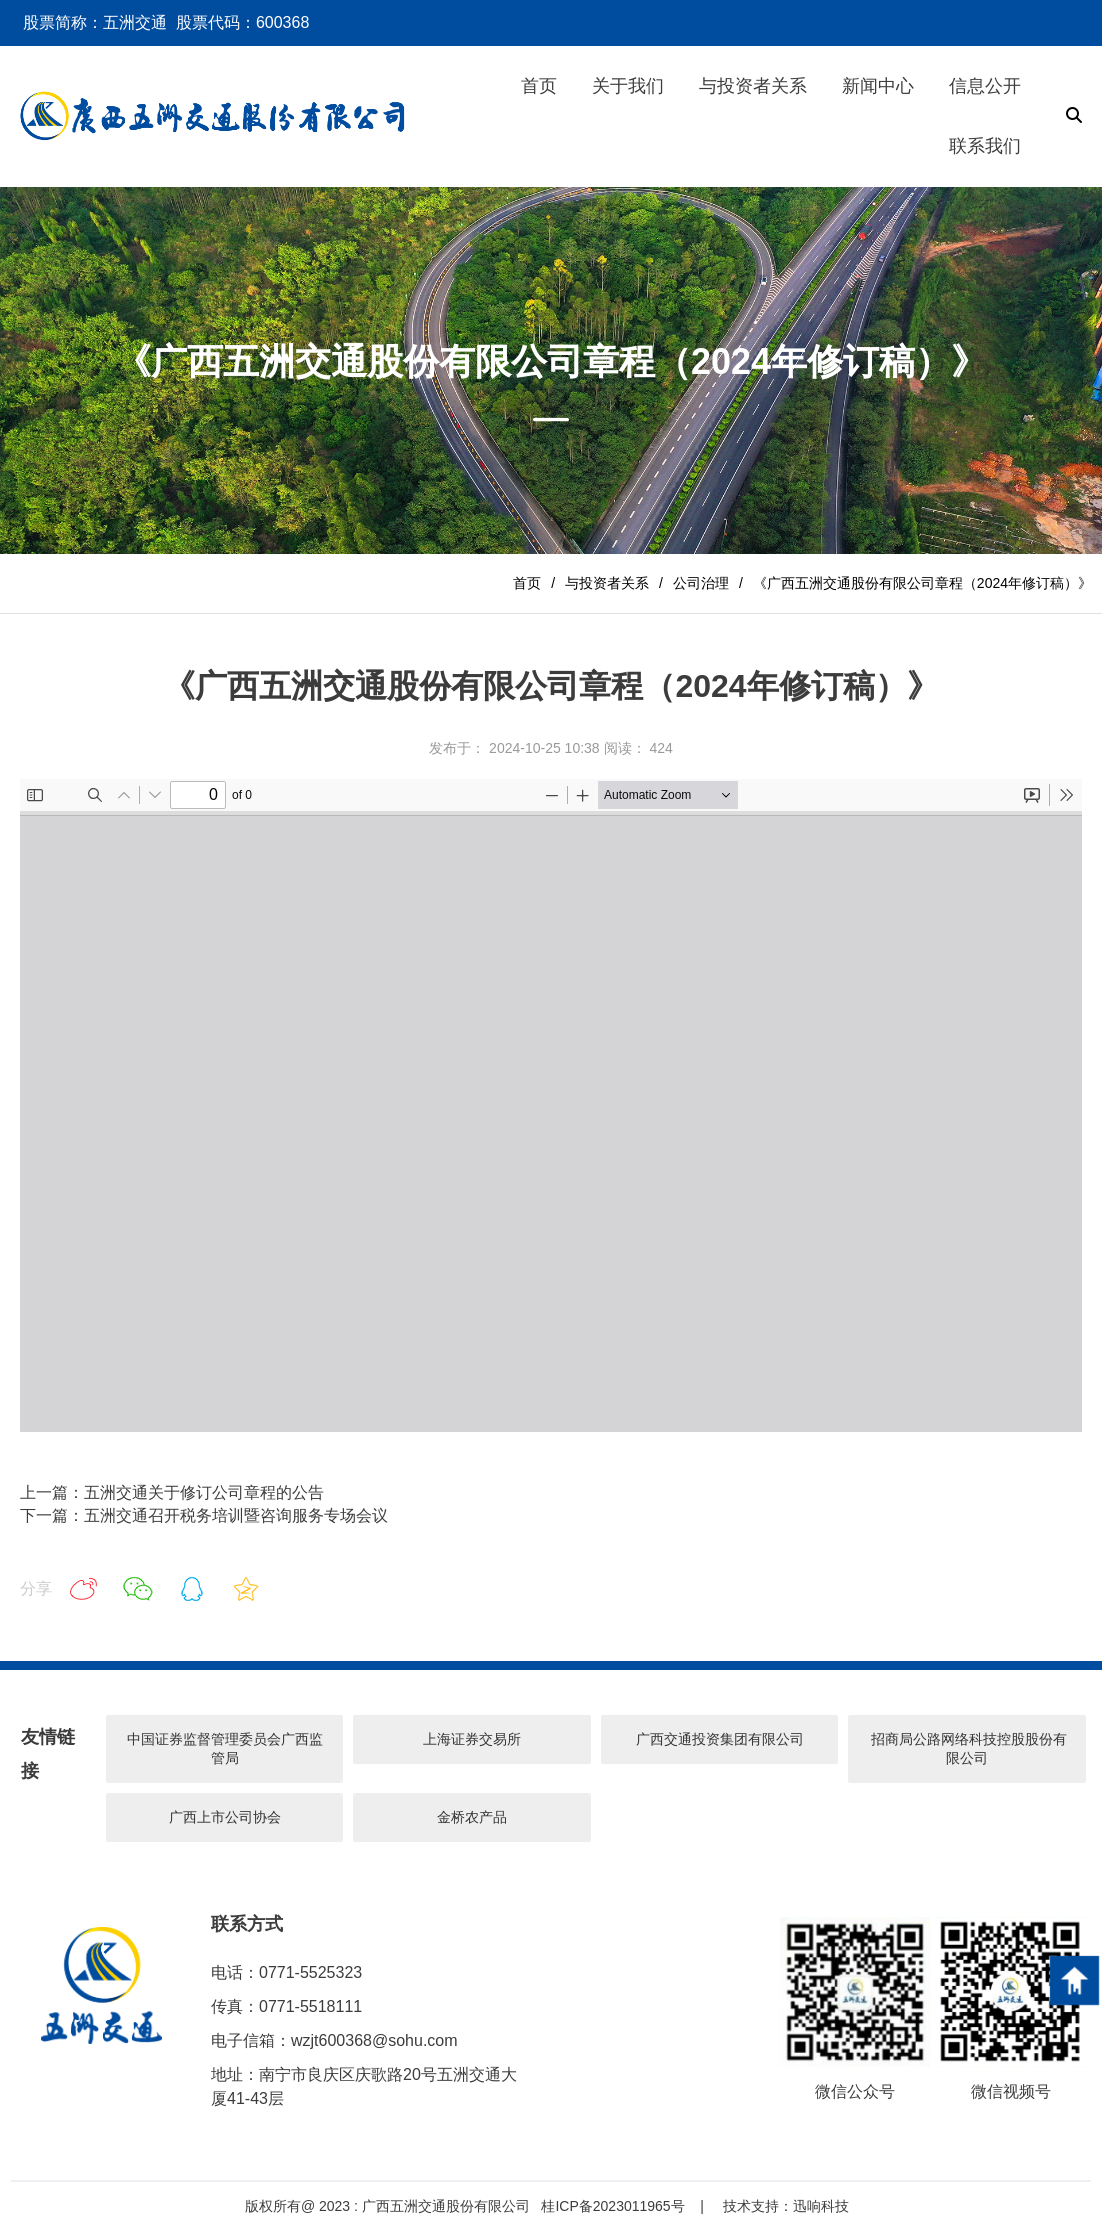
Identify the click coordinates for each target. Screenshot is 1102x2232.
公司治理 (701, 583)
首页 (527, 583)
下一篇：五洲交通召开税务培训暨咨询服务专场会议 (204, 1515)
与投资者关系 (607, 583)
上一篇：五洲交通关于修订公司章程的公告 (172, 1492)
